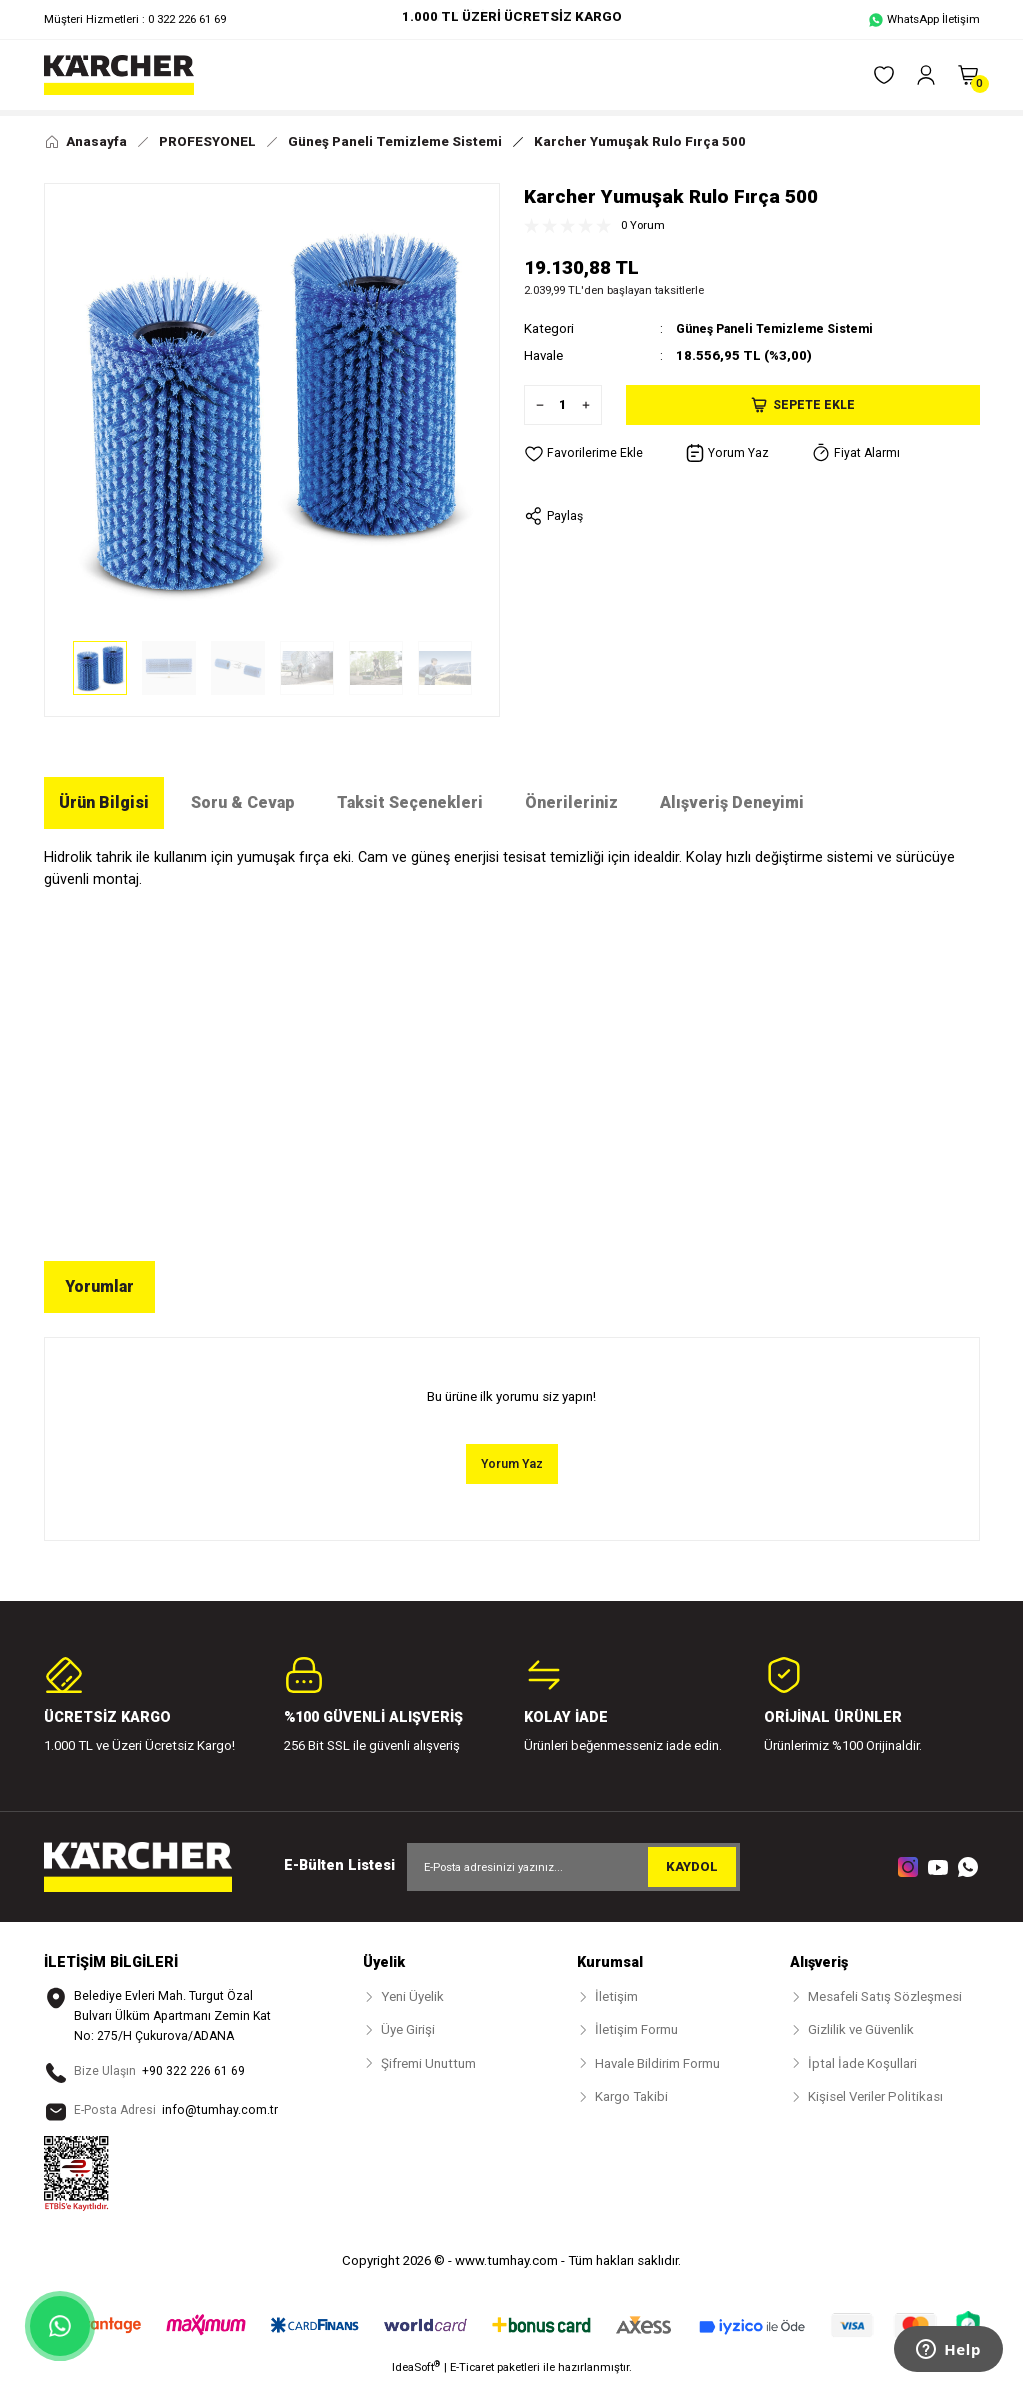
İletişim (616, 1997)
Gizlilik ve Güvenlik (861, 2031)
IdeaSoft (416, 2371)
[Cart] (968, 75)
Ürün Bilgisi (104, 802)
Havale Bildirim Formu (657, 2064)
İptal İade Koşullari (862, 2064)
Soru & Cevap (243, 802)
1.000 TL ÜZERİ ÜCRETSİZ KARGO (512, 16)
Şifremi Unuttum (428, 2064)
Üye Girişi (408, 2031)
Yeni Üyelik (412, 1997)
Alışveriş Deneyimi (732, 802)
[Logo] (119, 75)
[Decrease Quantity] (535, 405)
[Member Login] (926, 75)
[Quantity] (563, 405)
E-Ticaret (472, 2372)
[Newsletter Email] (573, 1868)
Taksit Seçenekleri (410, 802)
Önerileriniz (571, 802)
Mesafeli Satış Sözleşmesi (885, 1997)
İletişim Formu (636, 2031)
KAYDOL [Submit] (692, 1867)
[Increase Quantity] (591, 405)
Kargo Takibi (631, 2097)
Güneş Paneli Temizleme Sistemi (783, 328)
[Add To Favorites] (584, 453)
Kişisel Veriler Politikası (875, 2097)
